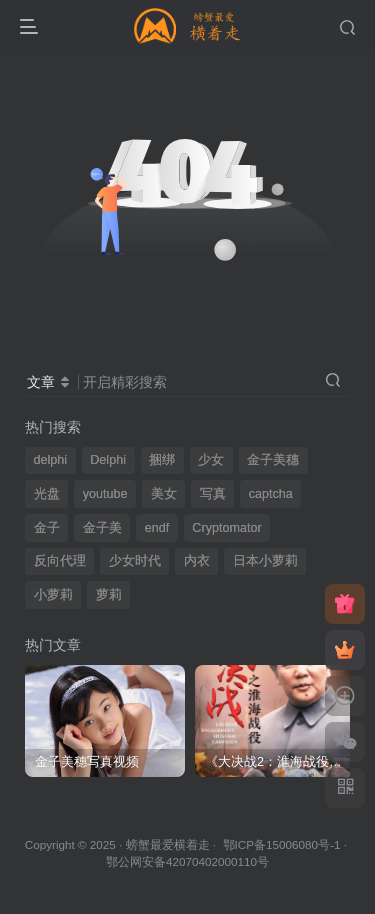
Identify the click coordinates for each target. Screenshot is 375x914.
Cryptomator (226, 528)
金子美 (102, 528)
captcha (271, 494)
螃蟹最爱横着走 (168, 844)
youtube (105, 494)
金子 (47, 528)
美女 (164, 494)
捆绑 (162, 460)
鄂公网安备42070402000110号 (187, 861)
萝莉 (109, 595)
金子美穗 (273, 460)
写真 (213, 494)
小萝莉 (53, 595)
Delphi (108, 460)
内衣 (197, 561)
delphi (51, 460)
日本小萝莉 (265, 561)
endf (157, 528)
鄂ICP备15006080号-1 (282, 844)
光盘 (47, 494)
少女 (211, 460)
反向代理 (60, 561)
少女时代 (135, 561)
